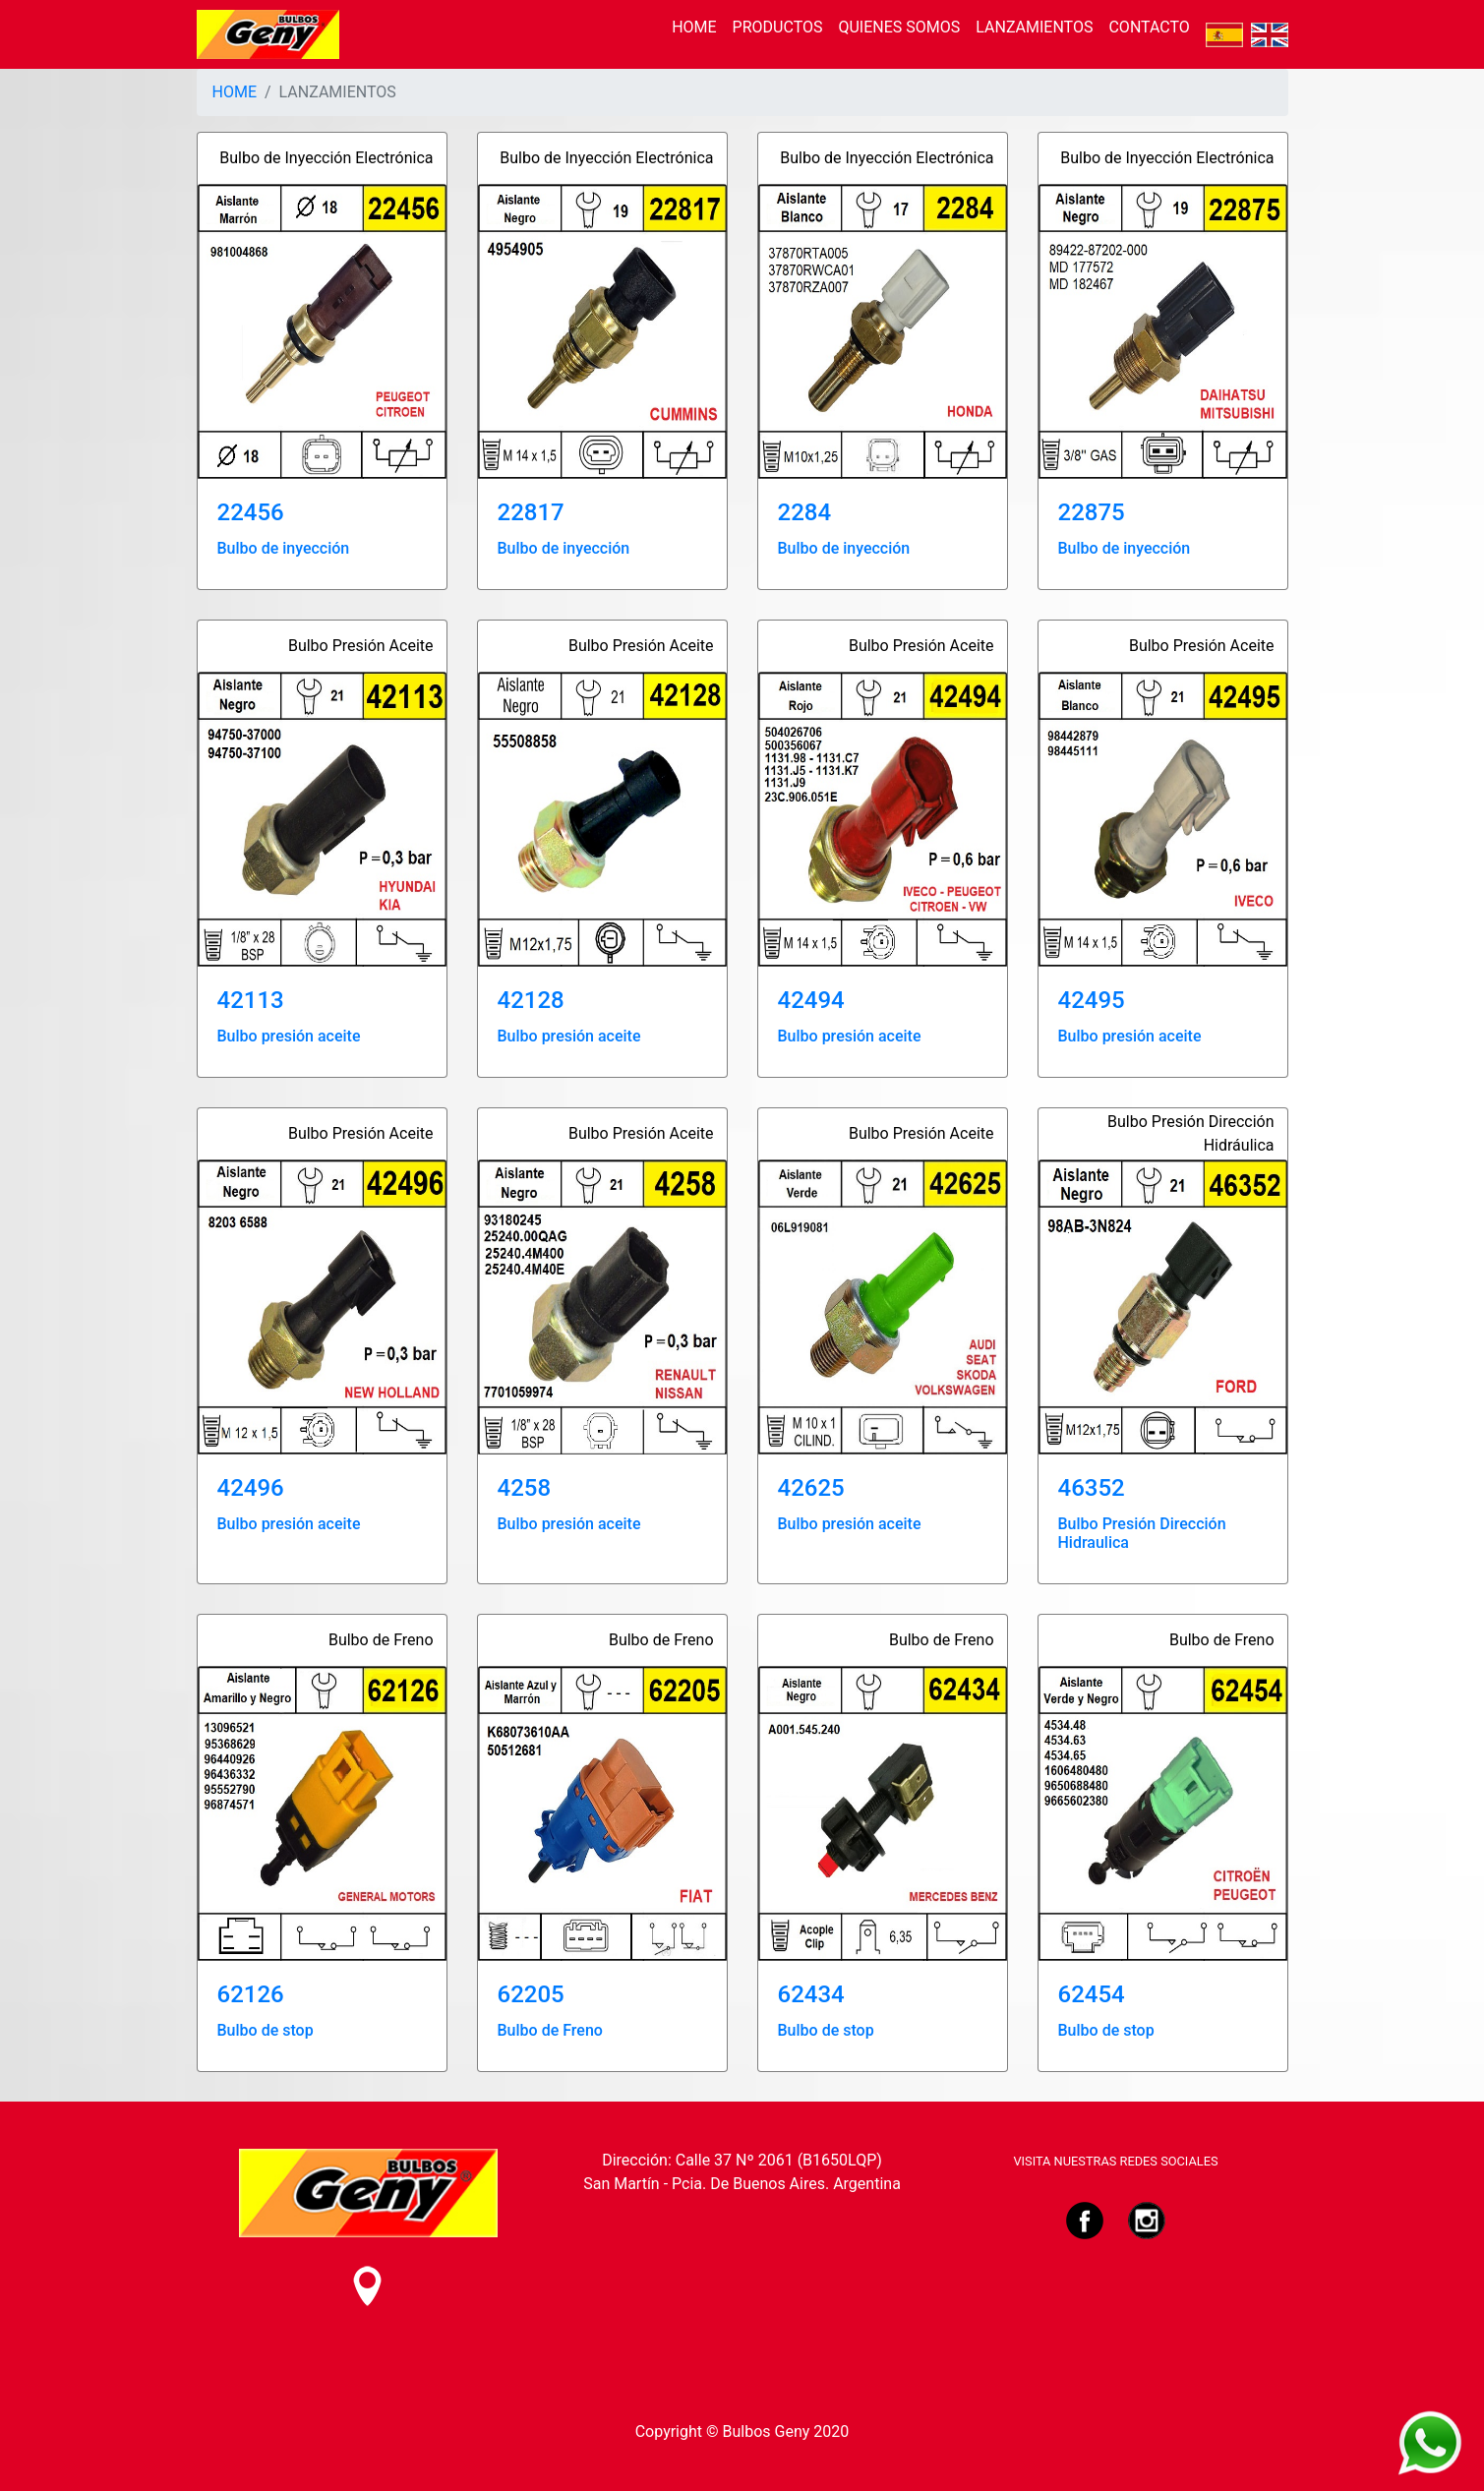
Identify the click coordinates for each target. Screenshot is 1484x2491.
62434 (811, 1994)
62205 (531, 1994)
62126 (250, 1994)
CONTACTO (1148, 27)
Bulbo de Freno (550, 2030)
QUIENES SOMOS (899, 27)
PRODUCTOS (778, 27)
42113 (250, 1000)
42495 (1091, 1000)
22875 (1091, 512)
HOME (694, 27)
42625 (811, 1488)
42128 (531, 1000)
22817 (531, 512)
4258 (525, 1488)
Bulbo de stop (265, 2030)
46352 (1091, 1488)
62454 (1091, 1994)
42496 (250, 1488)
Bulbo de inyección (283, 548)
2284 (805, 512)
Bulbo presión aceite (289, 1036)
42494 (811, 1000)
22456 (250, 512)
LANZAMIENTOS (1034, 27)
